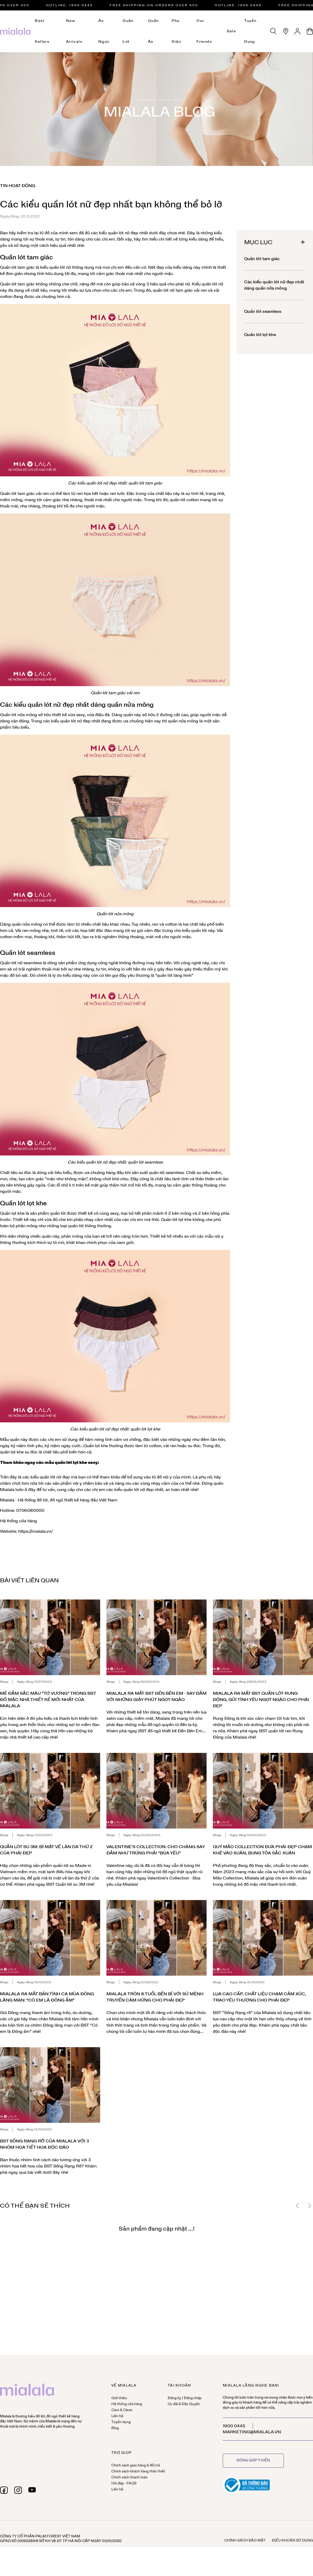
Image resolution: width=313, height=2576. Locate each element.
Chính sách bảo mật (245, 2540)
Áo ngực (104, 31)
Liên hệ (117, 2416)
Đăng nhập (193, 2398)
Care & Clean (122, 2410)
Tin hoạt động (17, 186)
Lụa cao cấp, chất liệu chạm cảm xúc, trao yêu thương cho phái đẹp (259, 1997)
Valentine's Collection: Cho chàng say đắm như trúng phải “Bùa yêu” (155, 1850)
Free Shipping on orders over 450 (160, 5)
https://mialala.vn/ (35, 1531)
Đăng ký (174, 2398)
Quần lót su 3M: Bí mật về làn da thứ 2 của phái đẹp (46, 1850)
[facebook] (4, 2490)
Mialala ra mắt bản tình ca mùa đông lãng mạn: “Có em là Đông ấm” (47, 1997)
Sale (231, 31)
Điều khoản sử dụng (292, 2540)
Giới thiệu (119, 2398)
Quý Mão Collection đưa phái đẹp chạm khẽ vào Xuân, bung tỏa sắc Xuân (262, 1850)
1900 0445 (234, 2426)
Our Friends (204, 31)
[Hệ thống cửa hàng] (285, 31)
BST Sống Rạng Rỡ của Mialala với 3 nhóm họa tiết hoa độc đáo (44, 2144)
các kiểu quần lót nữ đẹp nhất (119, 233)
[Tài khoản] (297, 31)
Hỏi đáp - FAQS (123, 2483)
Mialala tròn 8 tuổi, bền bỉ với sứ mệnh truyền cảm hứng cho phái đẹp (154, 1997)
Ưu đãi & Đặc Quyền (184, 2404)
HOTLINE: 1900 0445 (75, 5)
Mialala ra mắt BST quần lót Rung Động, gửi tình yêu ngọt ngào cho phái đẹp (261, 1699)
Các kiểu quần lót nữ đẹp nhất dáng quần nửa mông (274, 285)
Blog (115, 2428)
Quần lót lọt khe (23, 1203)
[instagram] (18, 2490)
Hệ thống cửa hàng (18, 1521)
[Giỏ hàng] (309, 31)
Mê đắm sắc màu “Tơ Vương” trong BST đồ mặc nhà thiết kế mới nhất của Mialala (48, 1699)
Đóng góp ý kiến (253, 2460)
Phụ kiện (176, 31)
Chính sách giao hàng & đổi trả (135, 2465)
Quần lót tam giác (262, 259)
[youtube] (32, 2490)
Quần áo (153, 31)
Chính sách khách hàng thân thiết (138, 2471)
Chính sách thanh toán (129, 2477)
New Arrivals (74, 31)
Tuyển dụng (250, 31)
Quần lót (128, 31)
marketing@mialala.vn (252, 2432)
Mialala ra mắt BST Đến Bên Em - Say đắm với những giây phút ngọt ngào (156, 1696)
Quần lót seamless (262, 311)
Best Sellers (42, 31)
